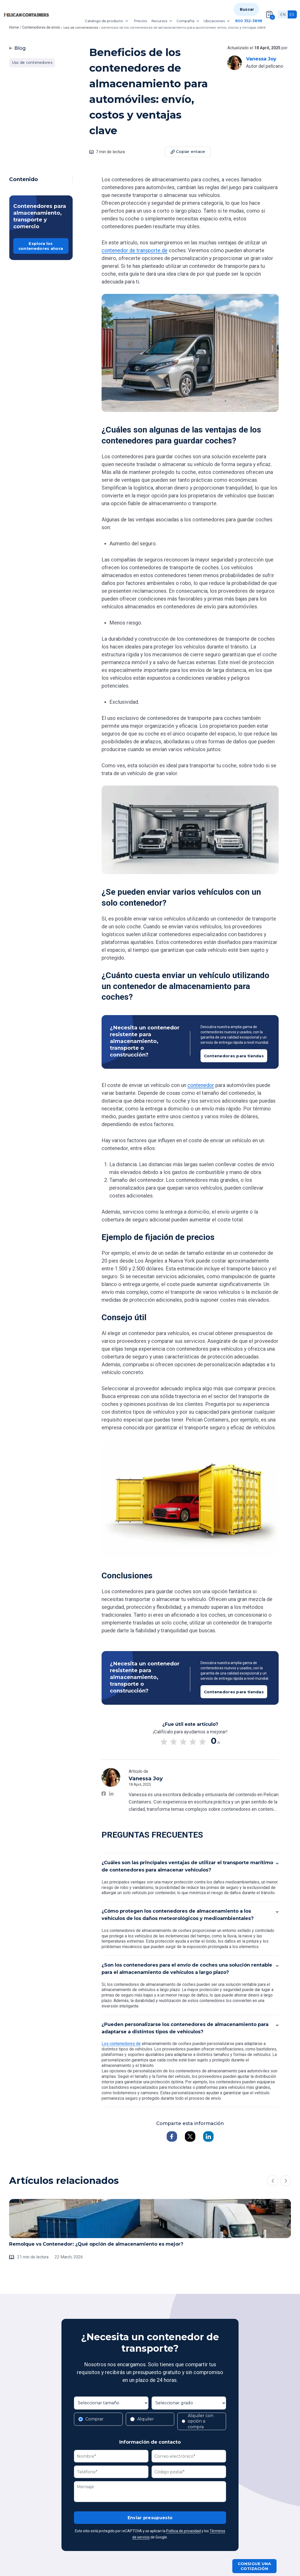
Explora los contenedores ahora (40, 246)
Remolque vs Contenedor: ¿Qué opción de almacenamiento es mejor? (96, 2244)
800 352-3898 (248, 20)
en (283, 14)
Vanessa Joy (261, 59)
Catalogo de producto (107, 21)
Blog (17, 48)
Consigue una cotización (254, 2566)
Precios (140, 21)
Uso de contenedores (32, 62)
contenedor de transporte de (134, 250)
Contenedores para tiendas (234, 1055)
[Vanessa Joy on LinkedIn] (111, 1794)
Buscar (247, 9)
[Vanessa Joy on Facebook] (104, 1794)
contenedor (201, 1085)
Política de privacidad (183, 2531)
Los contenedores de (121, 2043)
